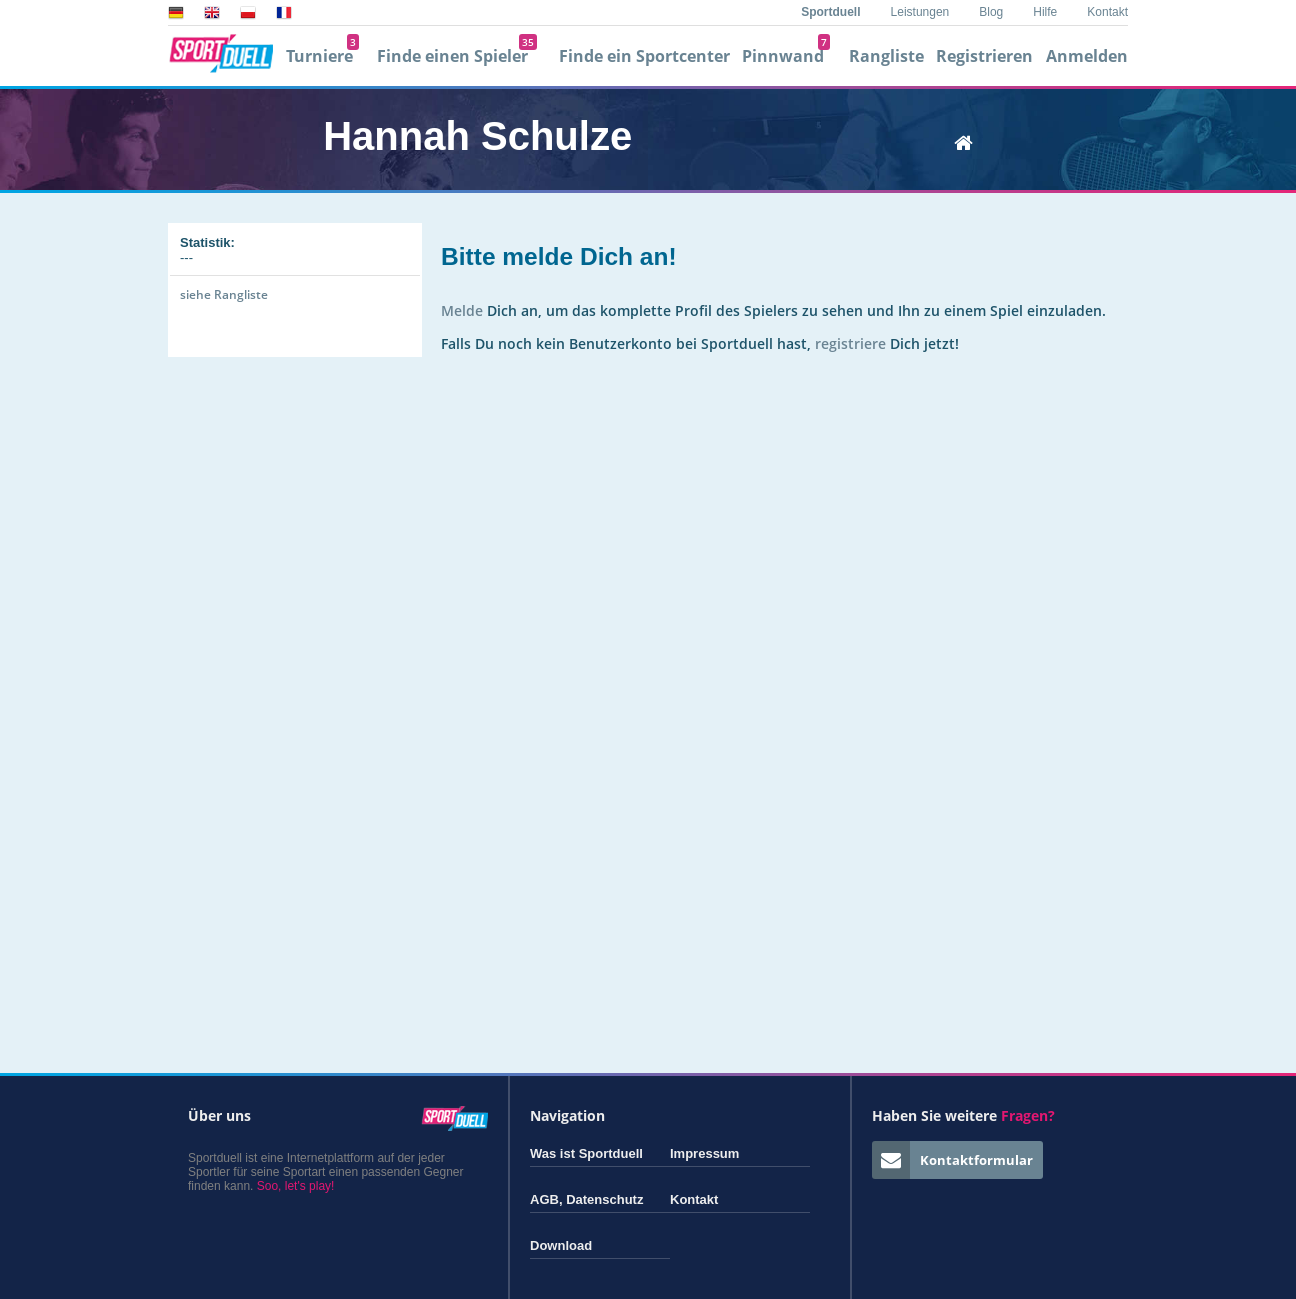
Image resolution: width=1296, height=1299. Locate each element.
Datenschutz (604, 1199)
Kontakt (1107, 12)
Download (561, 1245)
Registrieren (984, 56)
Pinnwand (786, 56)
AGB (544, 1199)
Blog (991, 12)
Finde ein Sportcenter (644, 56)
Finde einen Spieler (457, 56)
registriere (850, 343)
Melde (462, 310)
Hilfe (1045, 12)
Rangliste (886, 56)
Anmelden (1087, 56)
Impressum (704, 1153)
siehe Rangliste (224, 294)
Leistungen (920, 12)
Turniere (322, 56)
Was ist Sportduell (586, 1153)
